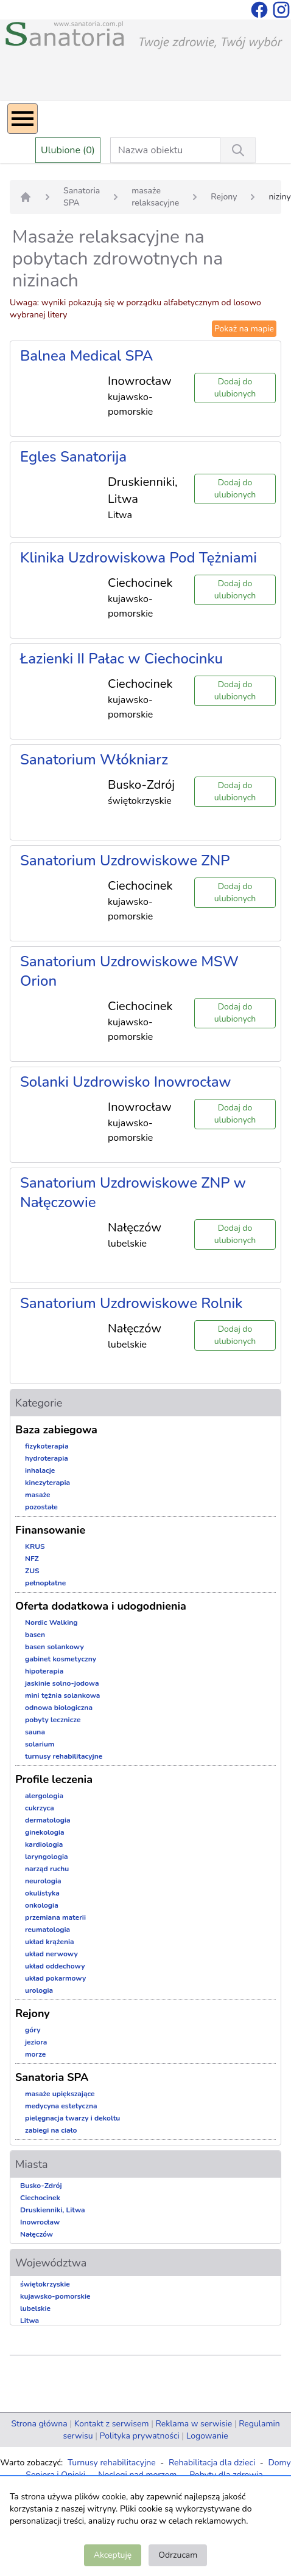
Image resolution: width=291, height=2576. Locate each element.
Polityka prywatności (140, 2436)
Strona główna (39, 2423)
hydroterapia (46, 1458)
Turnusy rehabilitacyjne (112, 2462)
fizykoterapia (47, 1446)
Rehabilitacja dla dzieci (212, 2462)
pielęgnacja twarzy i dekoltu (72, 2118)
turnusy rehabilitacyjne (63, 1756)
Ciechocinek (40, 2198)
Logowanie (207, 2436)
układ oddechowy (55, 1966)
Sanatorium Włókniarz (94, 759)
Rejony (224, 197)
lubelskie (35, 2308)
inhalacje (40, 1470)
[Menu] (22, 118)
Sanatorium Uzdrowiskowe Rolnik (131, 1303)
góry (33, 2030)
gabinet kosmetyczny (60, 1659)
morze (35, 2054)
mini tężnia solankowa (62, 1695)
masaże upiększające (60, 2094)
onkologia (41, 1905)
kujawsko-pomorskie (55, 2296)
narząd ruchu (47, 1869)
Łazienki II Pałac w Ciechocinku (121, 658)
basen (35, 1634)
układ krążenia (49, 1942)
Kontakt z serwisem (111, 2423)
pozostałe (41, 1507)
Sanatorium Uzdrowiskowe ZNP (125, 860)
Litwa (29, 2320)
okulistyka (42, 1893)
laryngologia (46, 1856)
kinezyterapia (47, 1482)
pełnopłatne (45, 1583)
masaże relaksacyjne (155, 197)
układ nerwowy (51, 1954)
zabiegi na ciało (51, 2130)
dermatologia (48, 1820)
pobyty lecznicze (52, 1720)
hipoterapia (44, 1671)
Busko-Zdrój (41, 2185)
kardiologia (44, 1844)
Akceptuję (112, 2555)
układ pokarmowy (55, 1978)
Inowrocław (40, 2222)
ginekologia (45, 1832)
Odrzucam (177, 2555)
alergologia (44, 1796)
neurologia (43, 1881)
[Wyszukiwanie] (238, 150)
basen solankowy (54, 1647)
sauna (35, 1732)
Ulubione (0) (68, 150)
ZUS (32, 1571)
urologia (39, 1990)
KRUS (35, 1546)
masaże (38, 1495)
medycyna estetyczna (61, 2106)
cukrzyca (39, 1808)
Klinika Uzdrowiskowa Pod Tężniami (138, 557)
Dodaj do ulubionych (235, 388)
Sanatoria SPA (81, 197)
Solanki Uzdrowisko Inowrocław (125, 1082)
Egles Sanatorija (73, 456)
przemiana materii (55, 1917)
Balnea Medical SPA (86, 355)
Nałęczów (36, 2234)
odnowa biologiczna (59, 1707)
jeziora (36, 2042)
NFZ (32, 1558)
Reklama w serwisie (193, 2423)
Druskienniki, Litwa (52, 2210)
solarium (39, 1744)
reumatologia (47, 1929)
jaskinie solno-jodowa (62, 1683)
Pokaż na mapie (244, 328)
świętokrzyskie (45, 2284)
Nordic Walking (51, 1622)
